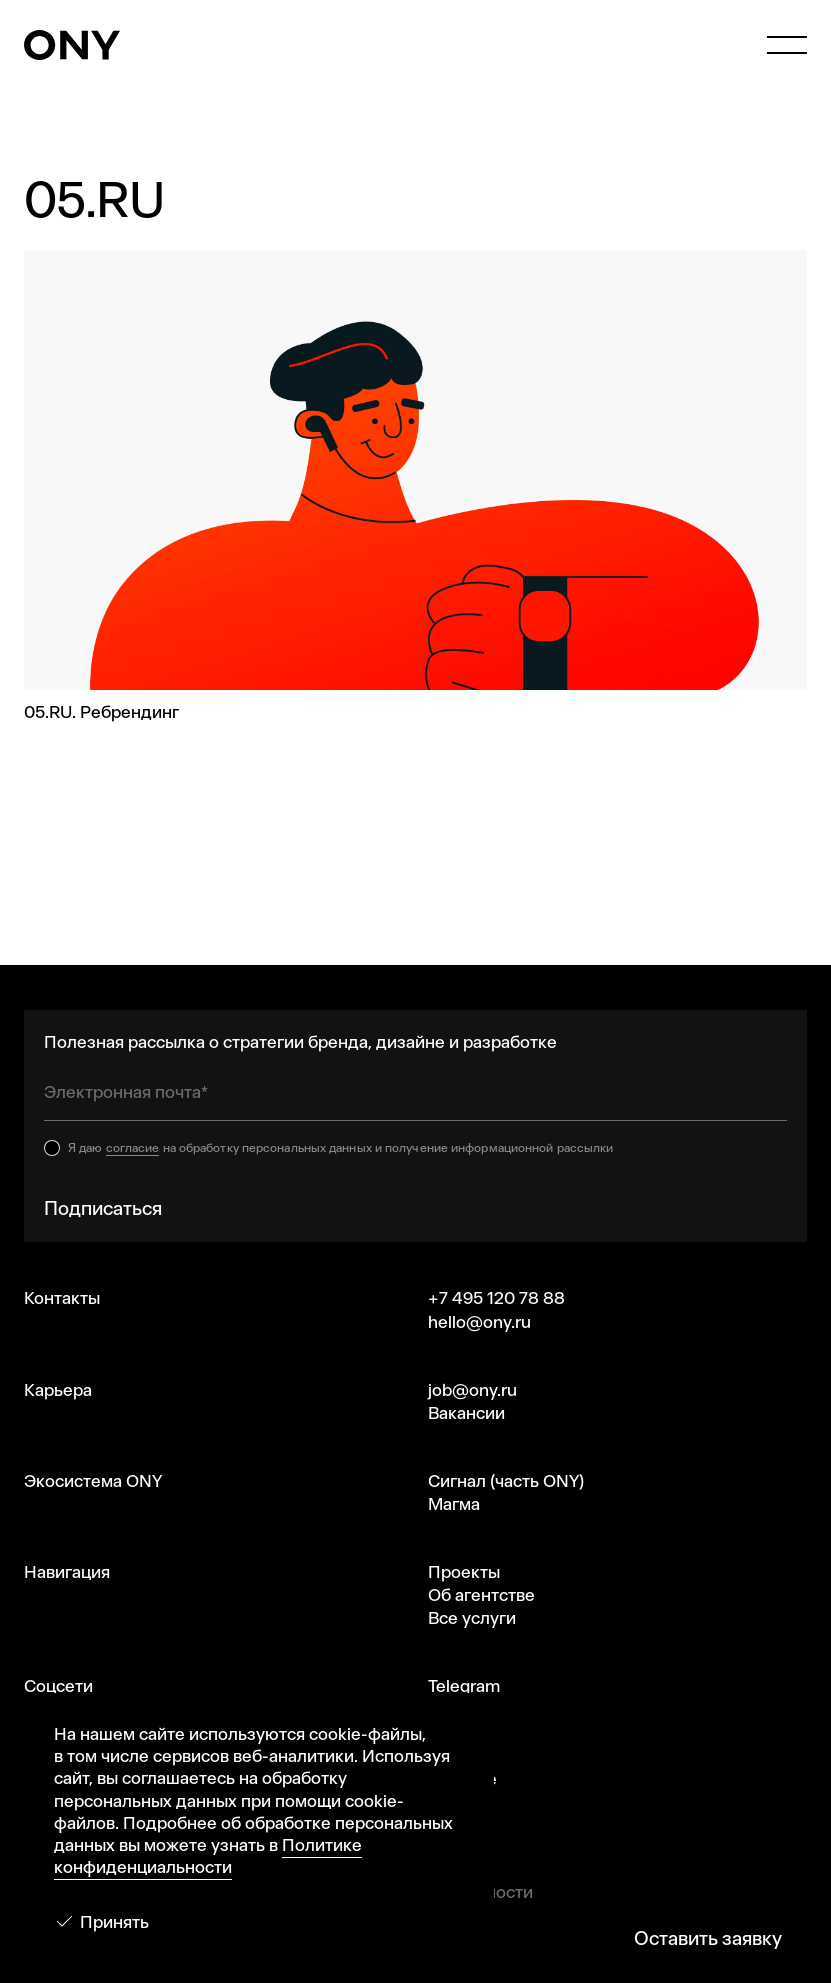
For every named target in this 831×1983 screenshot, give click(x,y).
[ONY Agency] (72, 45)
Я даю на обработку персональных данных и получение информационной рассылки (340, 1148)
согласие (133, 1148)
